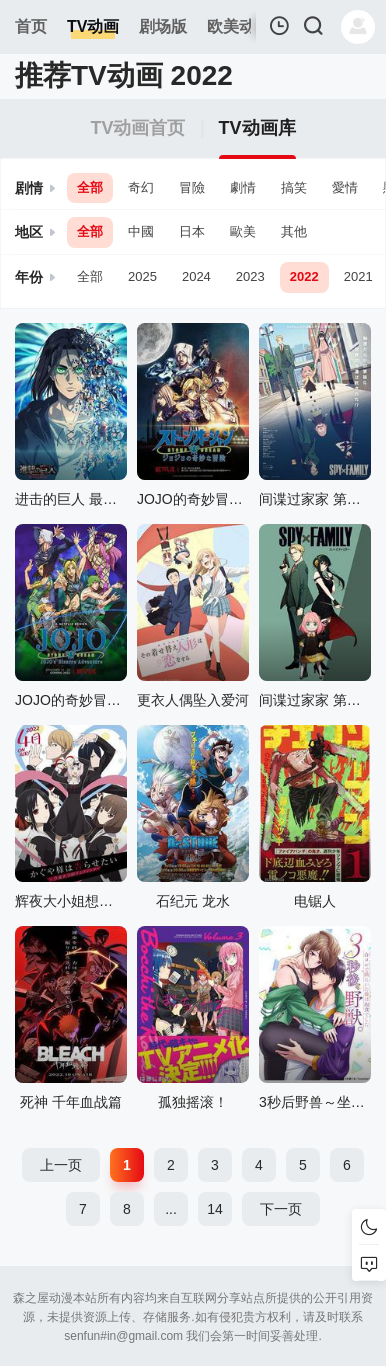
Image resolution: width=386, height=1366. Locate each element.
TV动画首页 (137, 128)
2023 (250, 276)
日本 (192, 231)
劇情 (243, 187)
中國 (141, 231)
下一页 (281, 1209)
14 (215, 1209)
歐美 (243, 231)
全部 (90, 187)
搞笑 (294, 187)
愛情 (345, 187)
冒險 (192, 187)
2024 (196, 276)
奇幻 (141, 187)
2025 (142, 276)
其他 (294, 231)
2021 (358, 276)
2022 (304, 276)
